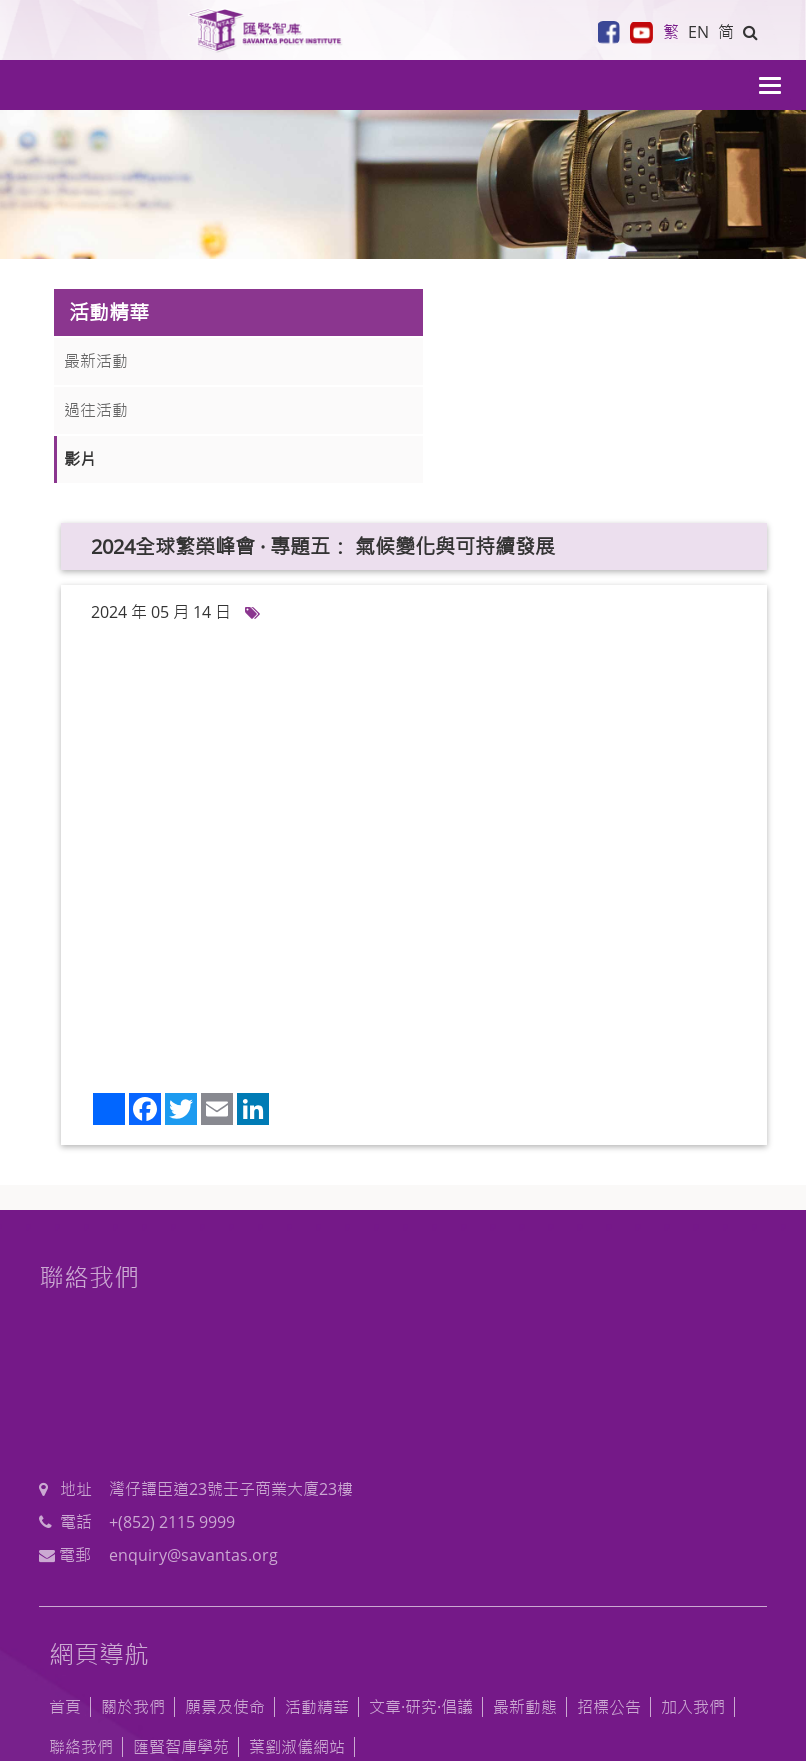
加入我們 (693, 1602)
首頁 (65, 1602)
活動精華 (317, 1602)
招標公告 (609, 1602)
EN (695, 32)
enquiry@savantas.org (557, 1387)
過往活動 (96, 410)
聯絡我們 (81, 1642)
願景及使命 (225, 1602)
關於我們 (133, 1602)
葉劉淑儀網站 (297, 1642)
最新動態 (525, 1602)
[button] (749, 32)
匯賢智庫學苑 (181, 1642)
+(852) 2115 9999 (536, 1355)
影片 (80, 459)
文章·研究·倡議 (421, 1602)
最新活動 (96, 361)
